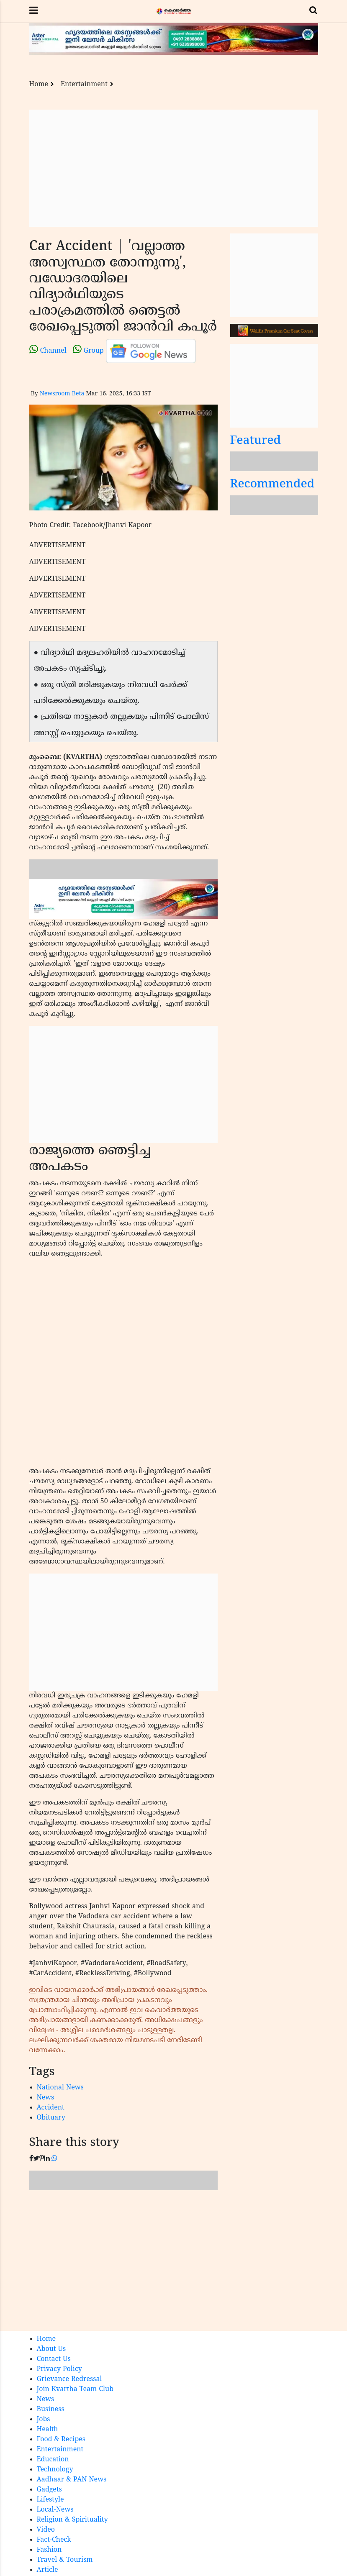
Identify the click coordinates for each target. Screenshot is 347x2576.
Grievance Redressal (69, 2379)
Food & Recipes (61, 2439)
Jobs (43, 2419)
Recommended (272, 484)
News (45, 2098)
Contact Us (54, 2359)
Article (47, 2570)
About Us (51, 2349)
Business (50, 2409)
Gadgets (49, 2490)
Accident (50, 2108)
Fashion (49, 2550)
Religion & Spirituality (72, 2520)
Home (39, 84)
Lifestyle (50, 2500)
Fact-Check (54, 2540)
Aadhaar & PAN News (72, 2480)
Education (53, 2460)
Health (47, 2429)
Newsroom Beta (62, 393)
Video (46, 2530)
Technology (55, 2470)
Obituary (51, 2118)
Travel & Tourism (65, 2560)
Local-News (55, 2510)
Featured (255, 441)
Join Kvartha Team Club (75, 2389)
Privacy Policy (59, 2369)
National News (60, 2088)
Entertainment (84, 84)
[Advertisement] (173, 168)
